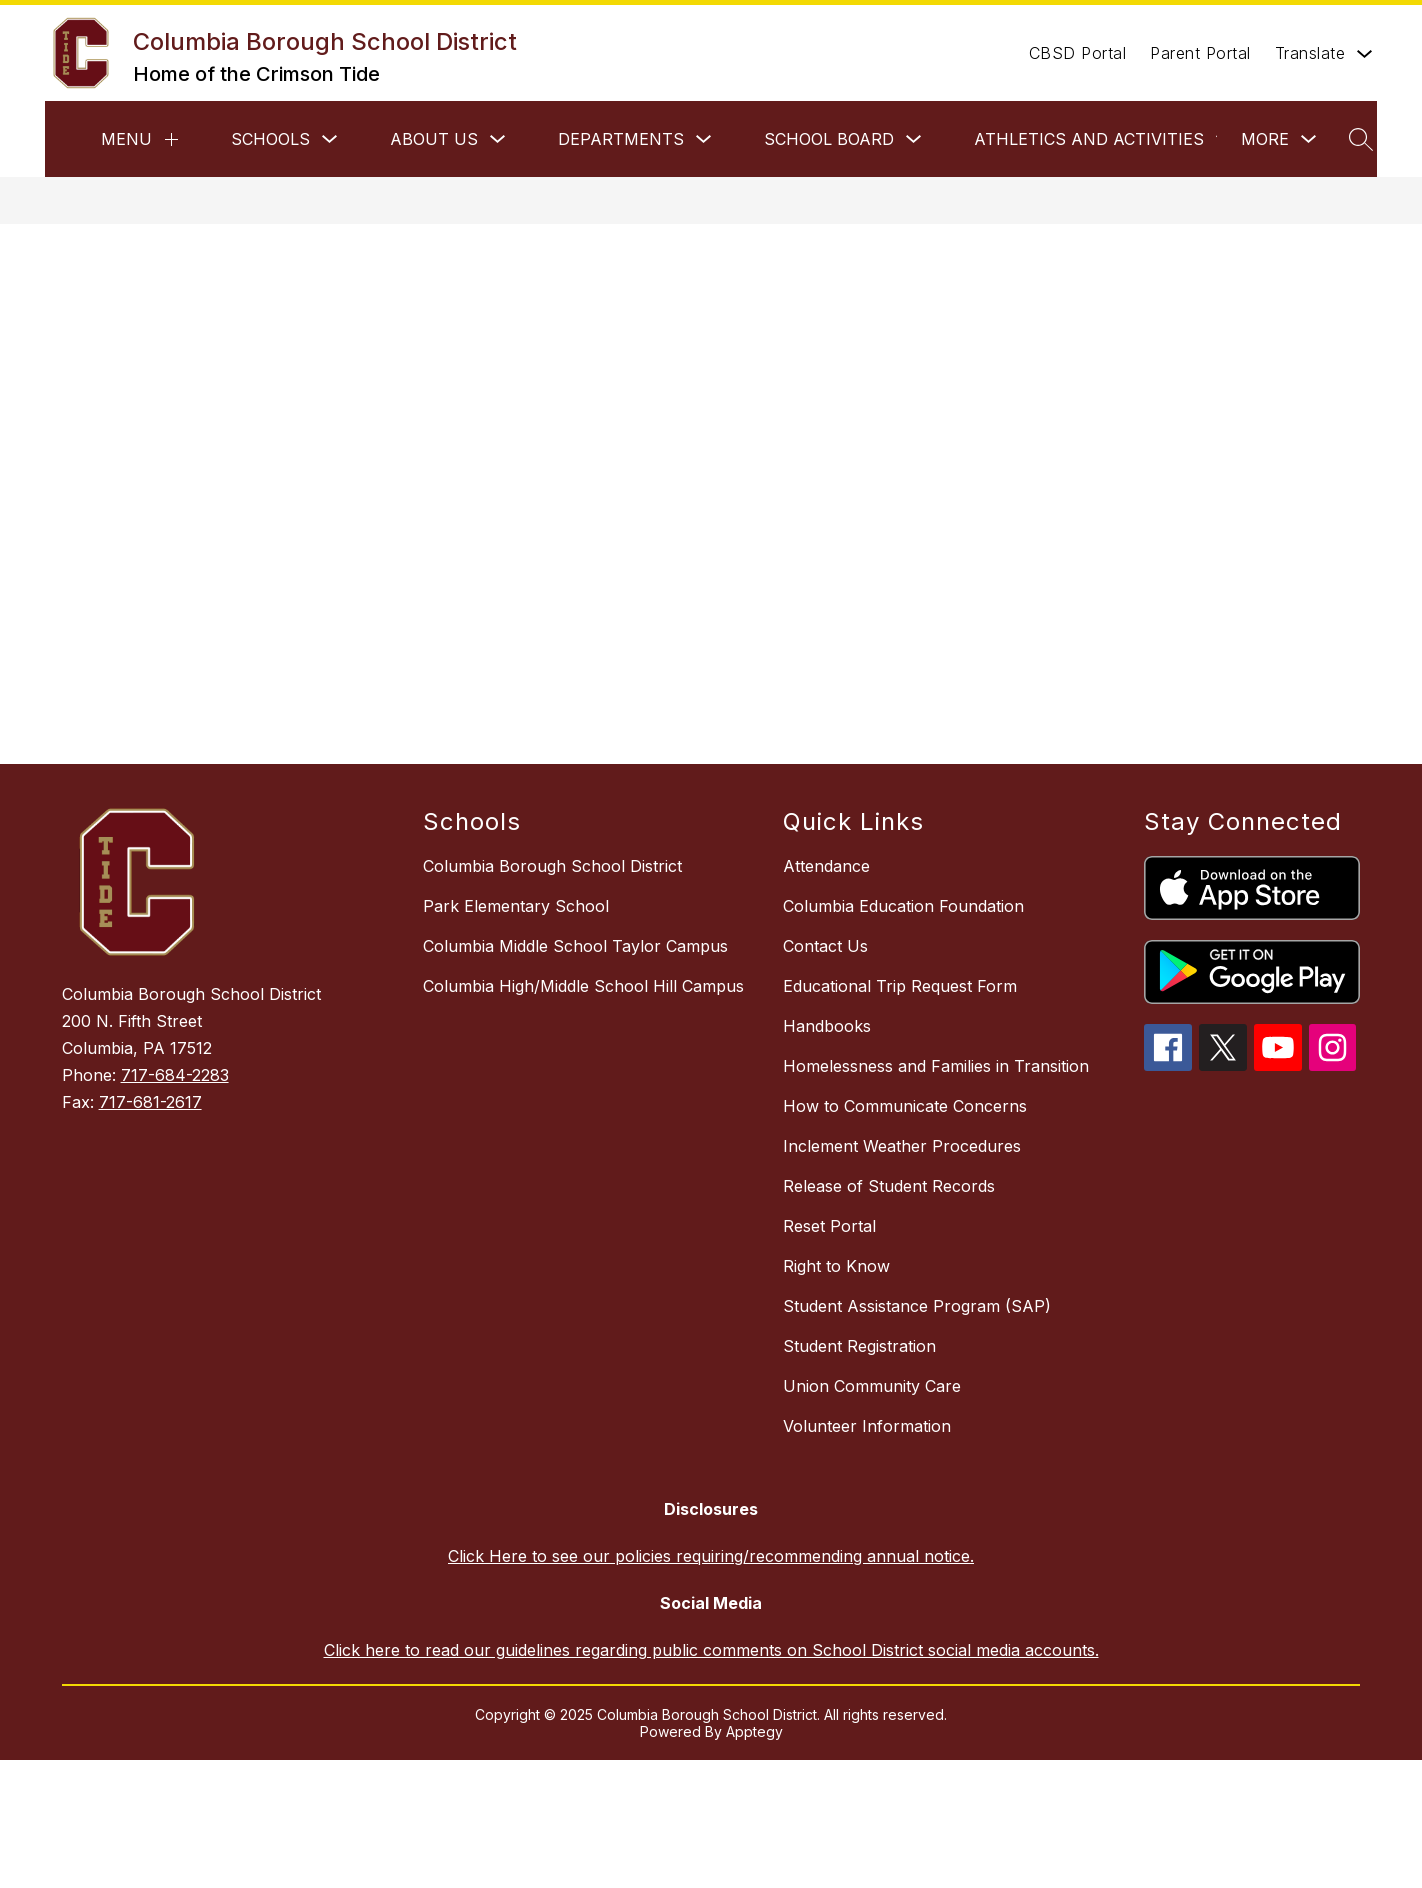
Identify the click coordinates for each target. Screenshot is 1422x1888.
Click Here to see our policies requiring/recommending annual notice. (711, 1556)
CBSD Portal (1078, 53)
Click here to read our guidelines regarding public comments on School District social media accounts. (711, 1650)
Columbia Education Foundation (903, 906)
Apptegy (754, 1731)
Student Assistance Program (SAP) (917, 1306)
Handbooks (827, 1026)
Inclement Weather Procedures (902, 1146)
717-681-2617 (150, 1102)
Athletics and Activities (1089, 139)
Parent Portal (1200, 53)
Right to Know (836, 1266)
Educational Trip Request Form (900, 986)
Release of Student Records (889, 1186)
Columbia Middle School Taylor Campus (575, 946)
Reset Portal (829, 1226)
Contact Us (825, 946)
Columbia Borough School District (552, 866)
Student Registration (859, 1346)
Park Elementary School (516, 906)
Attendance (826, 866)
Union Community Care (872, 1386)
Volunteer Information (867, 1426)
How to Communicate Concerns (905, 1106)
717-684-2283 (175, 1075)
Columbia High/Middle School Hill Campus (583, 986)
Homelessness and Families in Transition (936, 1066)
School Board (829, 139)
